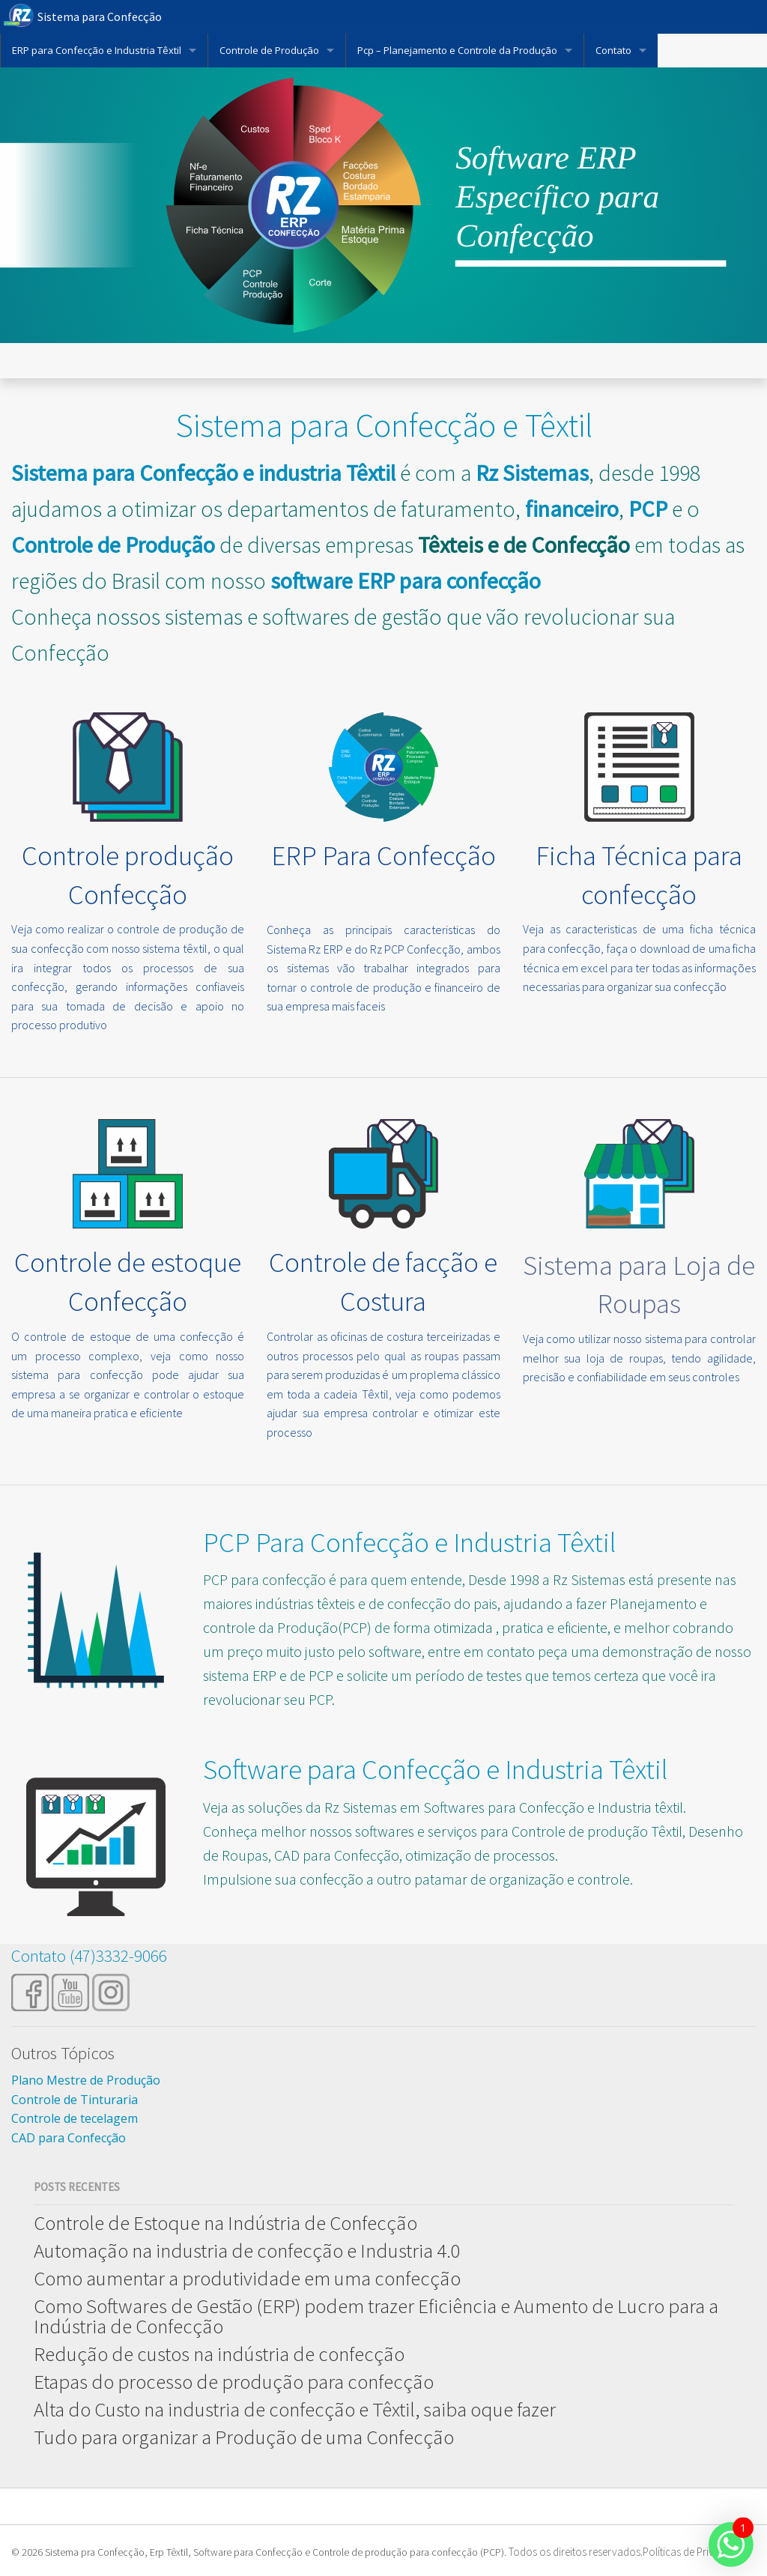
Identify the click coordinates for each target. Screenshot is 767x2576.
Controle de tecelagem (74, 2118)
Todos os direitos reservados (574, 2552)
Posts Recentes (77, 2187)
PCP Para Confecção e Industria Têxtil (409, 1542)
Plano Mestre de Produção (85, 2080)
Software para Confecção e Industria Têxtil (435, 1769)
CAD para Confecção (68, 2138)
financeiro (572, 508)
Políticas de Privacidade (697, 2552)
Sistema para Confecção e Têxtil (383, 425)
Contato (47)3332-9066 (89, 1955)
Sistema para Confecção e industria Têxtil (203, 472)
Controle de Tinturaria (74, 2099)
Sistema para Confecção (99, 16)
